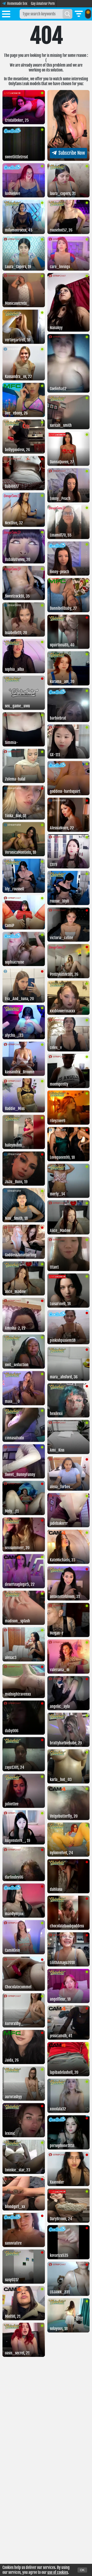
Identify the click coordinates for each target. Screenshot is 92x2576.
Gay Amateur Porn (43, 3)
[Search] (67, 14)
